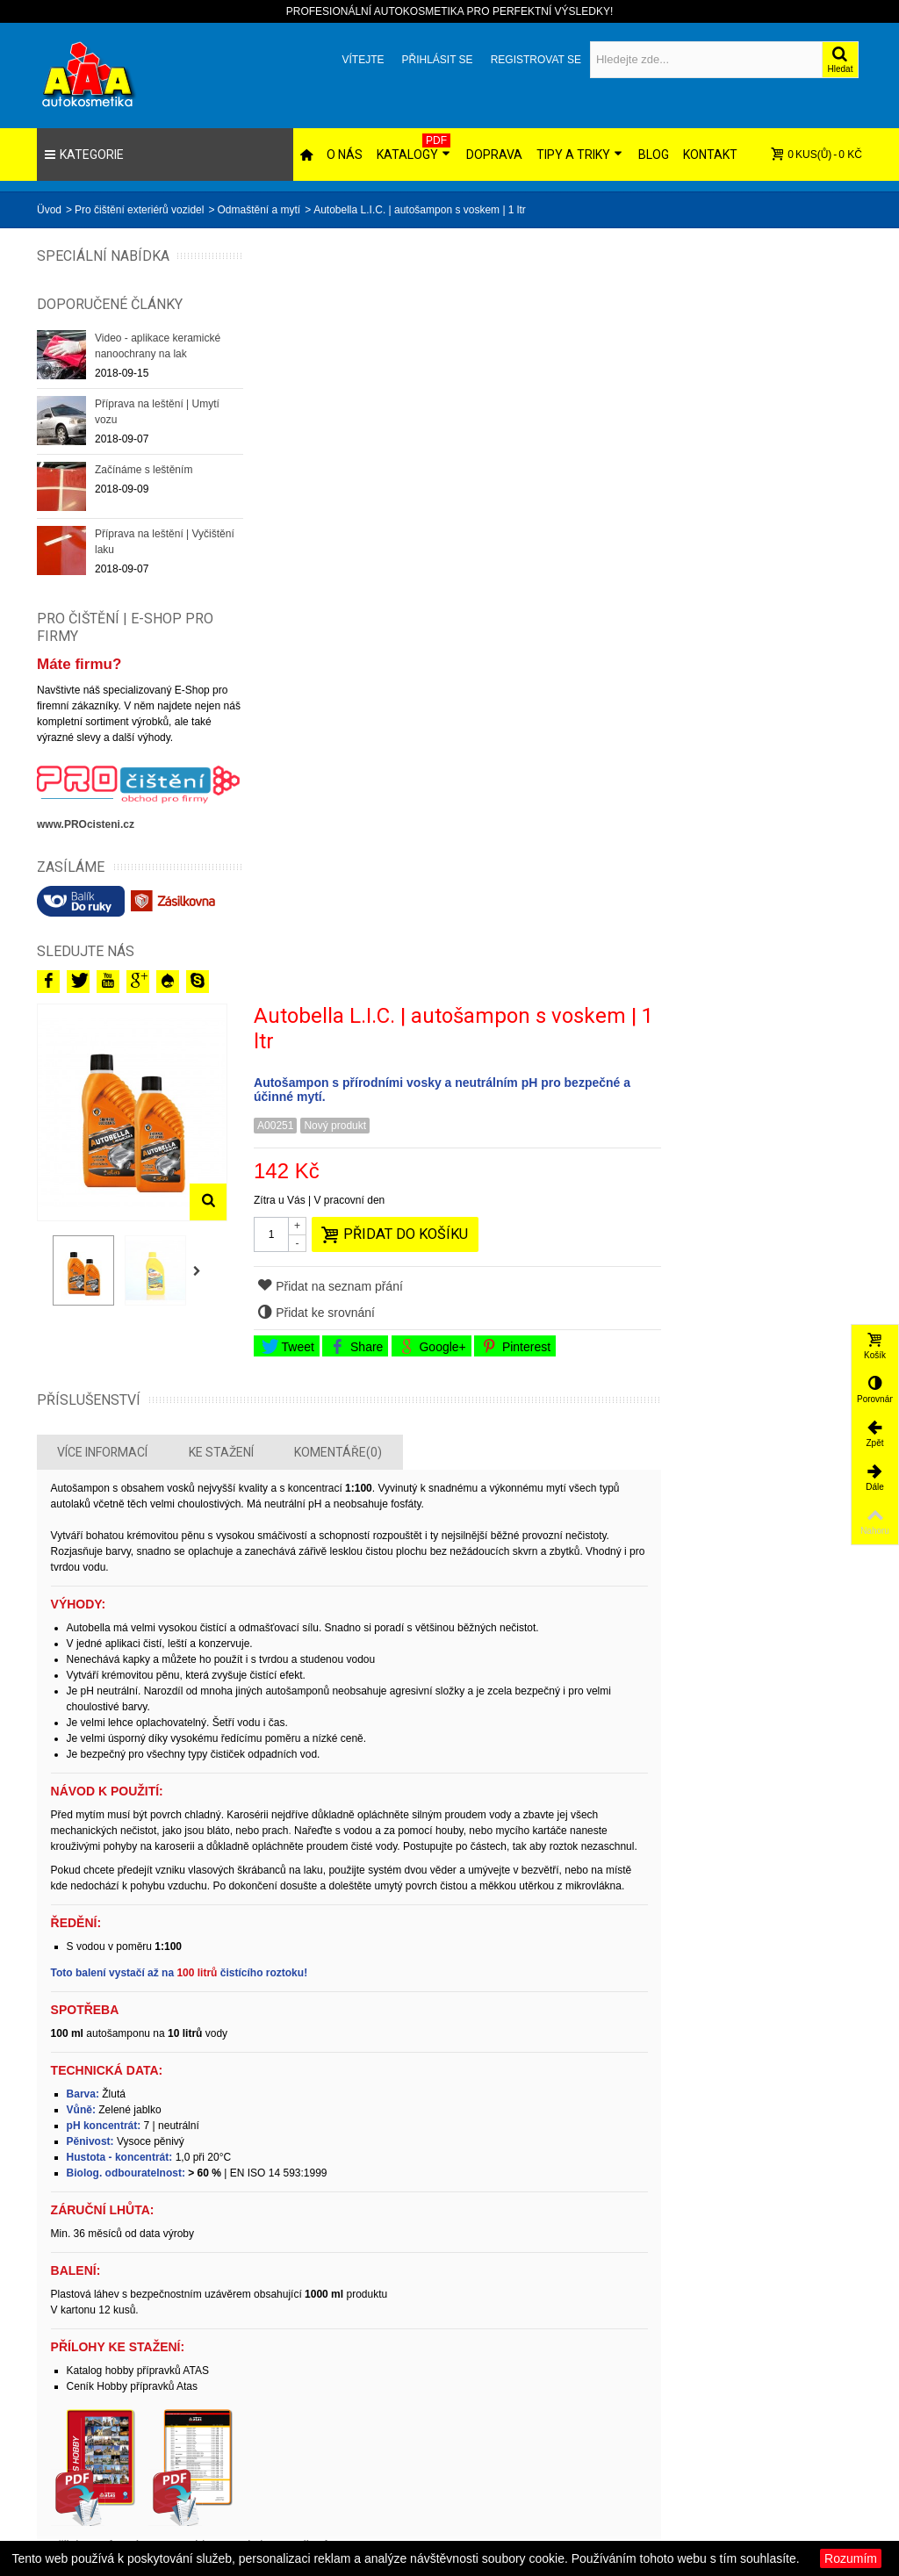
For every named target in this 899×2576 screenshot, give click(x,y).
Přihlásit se (436, 60)
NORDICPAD (642, 2432)
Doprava (494, 155)
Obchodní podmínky (799, 2397)
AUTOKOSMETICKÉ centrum (659, 2457)
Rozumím (850, 2558)
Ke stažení (433, 691)
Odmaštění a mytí (258, 210)
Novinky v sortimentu (517, 2397)
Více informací (315, 691)
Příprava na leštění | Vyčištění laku (142, 559)
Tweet (497, 585)
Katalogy (413, 147)
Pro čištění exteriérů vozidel (139, 210)
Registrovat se (536, 60)
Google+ (641, 585)
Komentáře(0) (551, 691)
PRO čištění (638, 2414)
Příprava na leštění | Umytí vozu (157, 429)
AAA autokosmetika (656, 2397)
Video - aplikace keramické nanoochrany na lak (157, 363)
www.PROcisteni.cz (85, 836)
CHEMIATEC (641, 2379)
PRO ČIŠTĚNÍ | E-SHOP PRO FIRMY (125, 644)
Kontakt (710, 155)
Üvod (49, 210)
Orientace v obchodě (800, 2414)
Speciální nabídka (72, 264)
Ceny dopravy (784, 2379)
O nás (345, 155)
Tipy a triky (579, 155)
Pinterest (725, 585)
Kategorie (84, 154)
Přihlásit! (631, 2255)
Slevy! (483, 2379)
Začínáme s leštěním (143, 487)
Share (565, 585)
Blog (653, 155)
